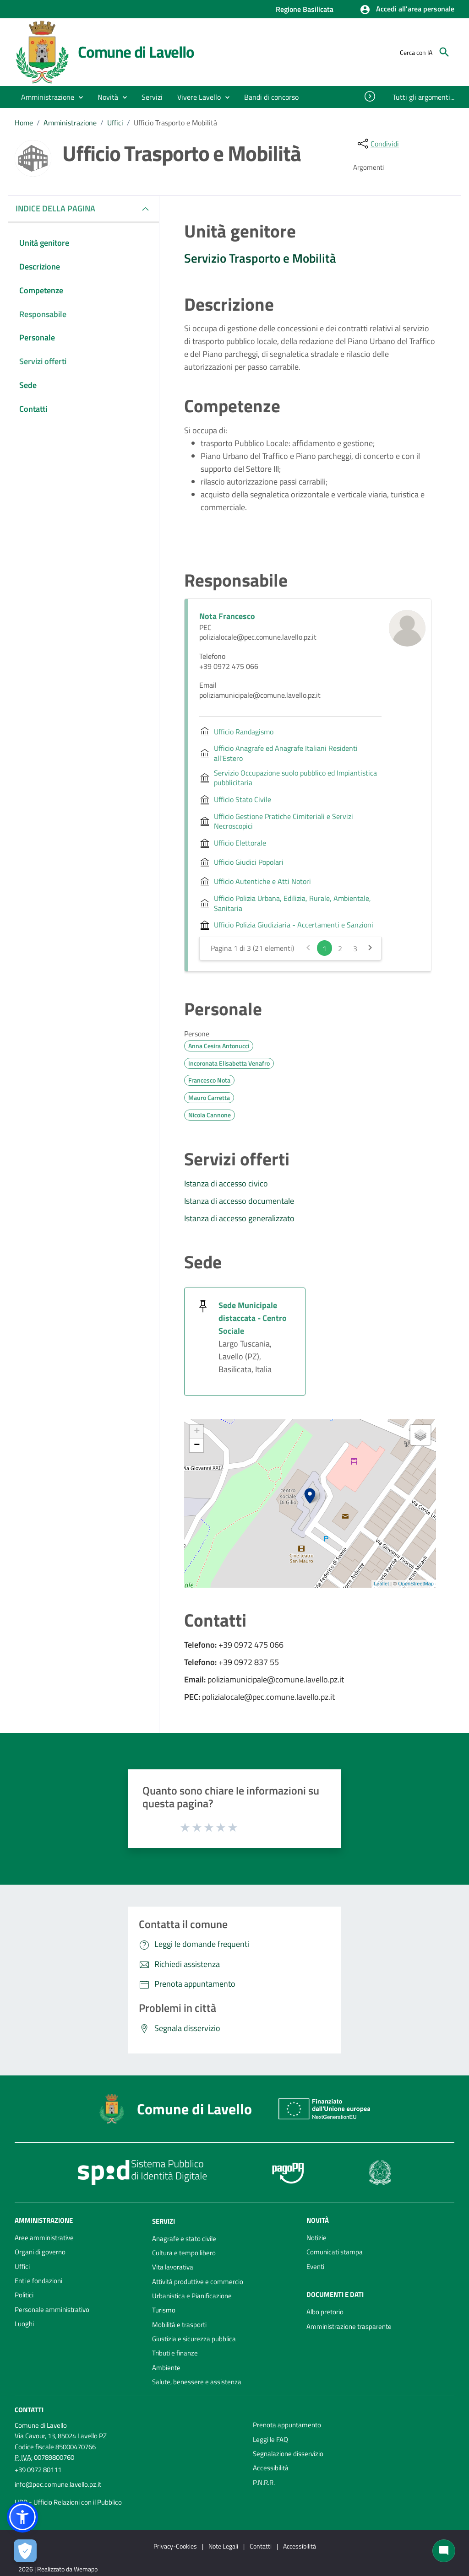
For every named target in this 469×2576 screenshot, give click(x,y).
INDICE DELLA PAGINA (59, 208)
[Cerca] (444, 52)
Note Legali (223, 2546)
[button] (407, 9)
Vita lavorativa (172, 2267)
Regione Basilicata (304, 9)
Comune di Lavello (136, 51)
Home (24, 122)
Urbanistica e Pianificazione (192, 2295)
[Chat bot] (443, 2550)
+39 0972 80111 (38, 2469)
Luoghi (24, 2323)
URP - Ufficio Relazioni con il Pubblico (68, 2502)
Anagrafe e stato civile (184, 2238)
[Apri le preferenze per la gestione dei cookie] (25, 2550)
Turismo (163, 2310)
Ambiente (166, 2367)
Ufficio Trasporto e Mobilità (175, 122)
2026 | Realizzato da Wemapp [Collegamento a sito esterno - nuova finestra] (58, 2569)
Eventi (315, 2266)
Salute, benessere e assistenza (196, 2382)
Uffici (115, 122)
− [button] (197, 1445)
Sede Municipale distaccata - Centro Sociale (252, 1318)
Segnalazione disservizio (288, 2453)
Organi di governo (40, 2252)
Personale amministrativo (52, 2309)
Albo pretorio (325, 2312)
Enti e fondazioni (38, 2280)
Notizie (316, 2237)
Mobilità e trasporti (179, 2324)
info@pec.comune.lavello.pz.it (58, 2484)
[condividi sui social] (377, 143)
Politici (24, 2295)
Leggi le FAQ (270, 2439)
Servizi (163, 2221)
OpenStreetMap (416, 1583)
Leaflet (381, 1583)
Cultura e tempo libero (184, 2252)
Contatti (29, 2409)
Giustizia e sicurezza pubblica (194, 2338)
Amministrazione (70, 122)
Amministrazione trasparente (349, 2326)
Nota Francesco (227, 616)
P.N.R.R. (264, 2482)
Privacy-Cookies (175, 2546)
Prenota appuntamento (287, 2425)
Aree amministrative (44, 2237)
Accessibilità (271, 2468)
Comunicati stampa (334, 2252)
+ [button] (197, 1432)
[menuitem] (271, 97)
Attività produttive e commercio (197, 2281)
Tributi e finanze (175, 2353)
